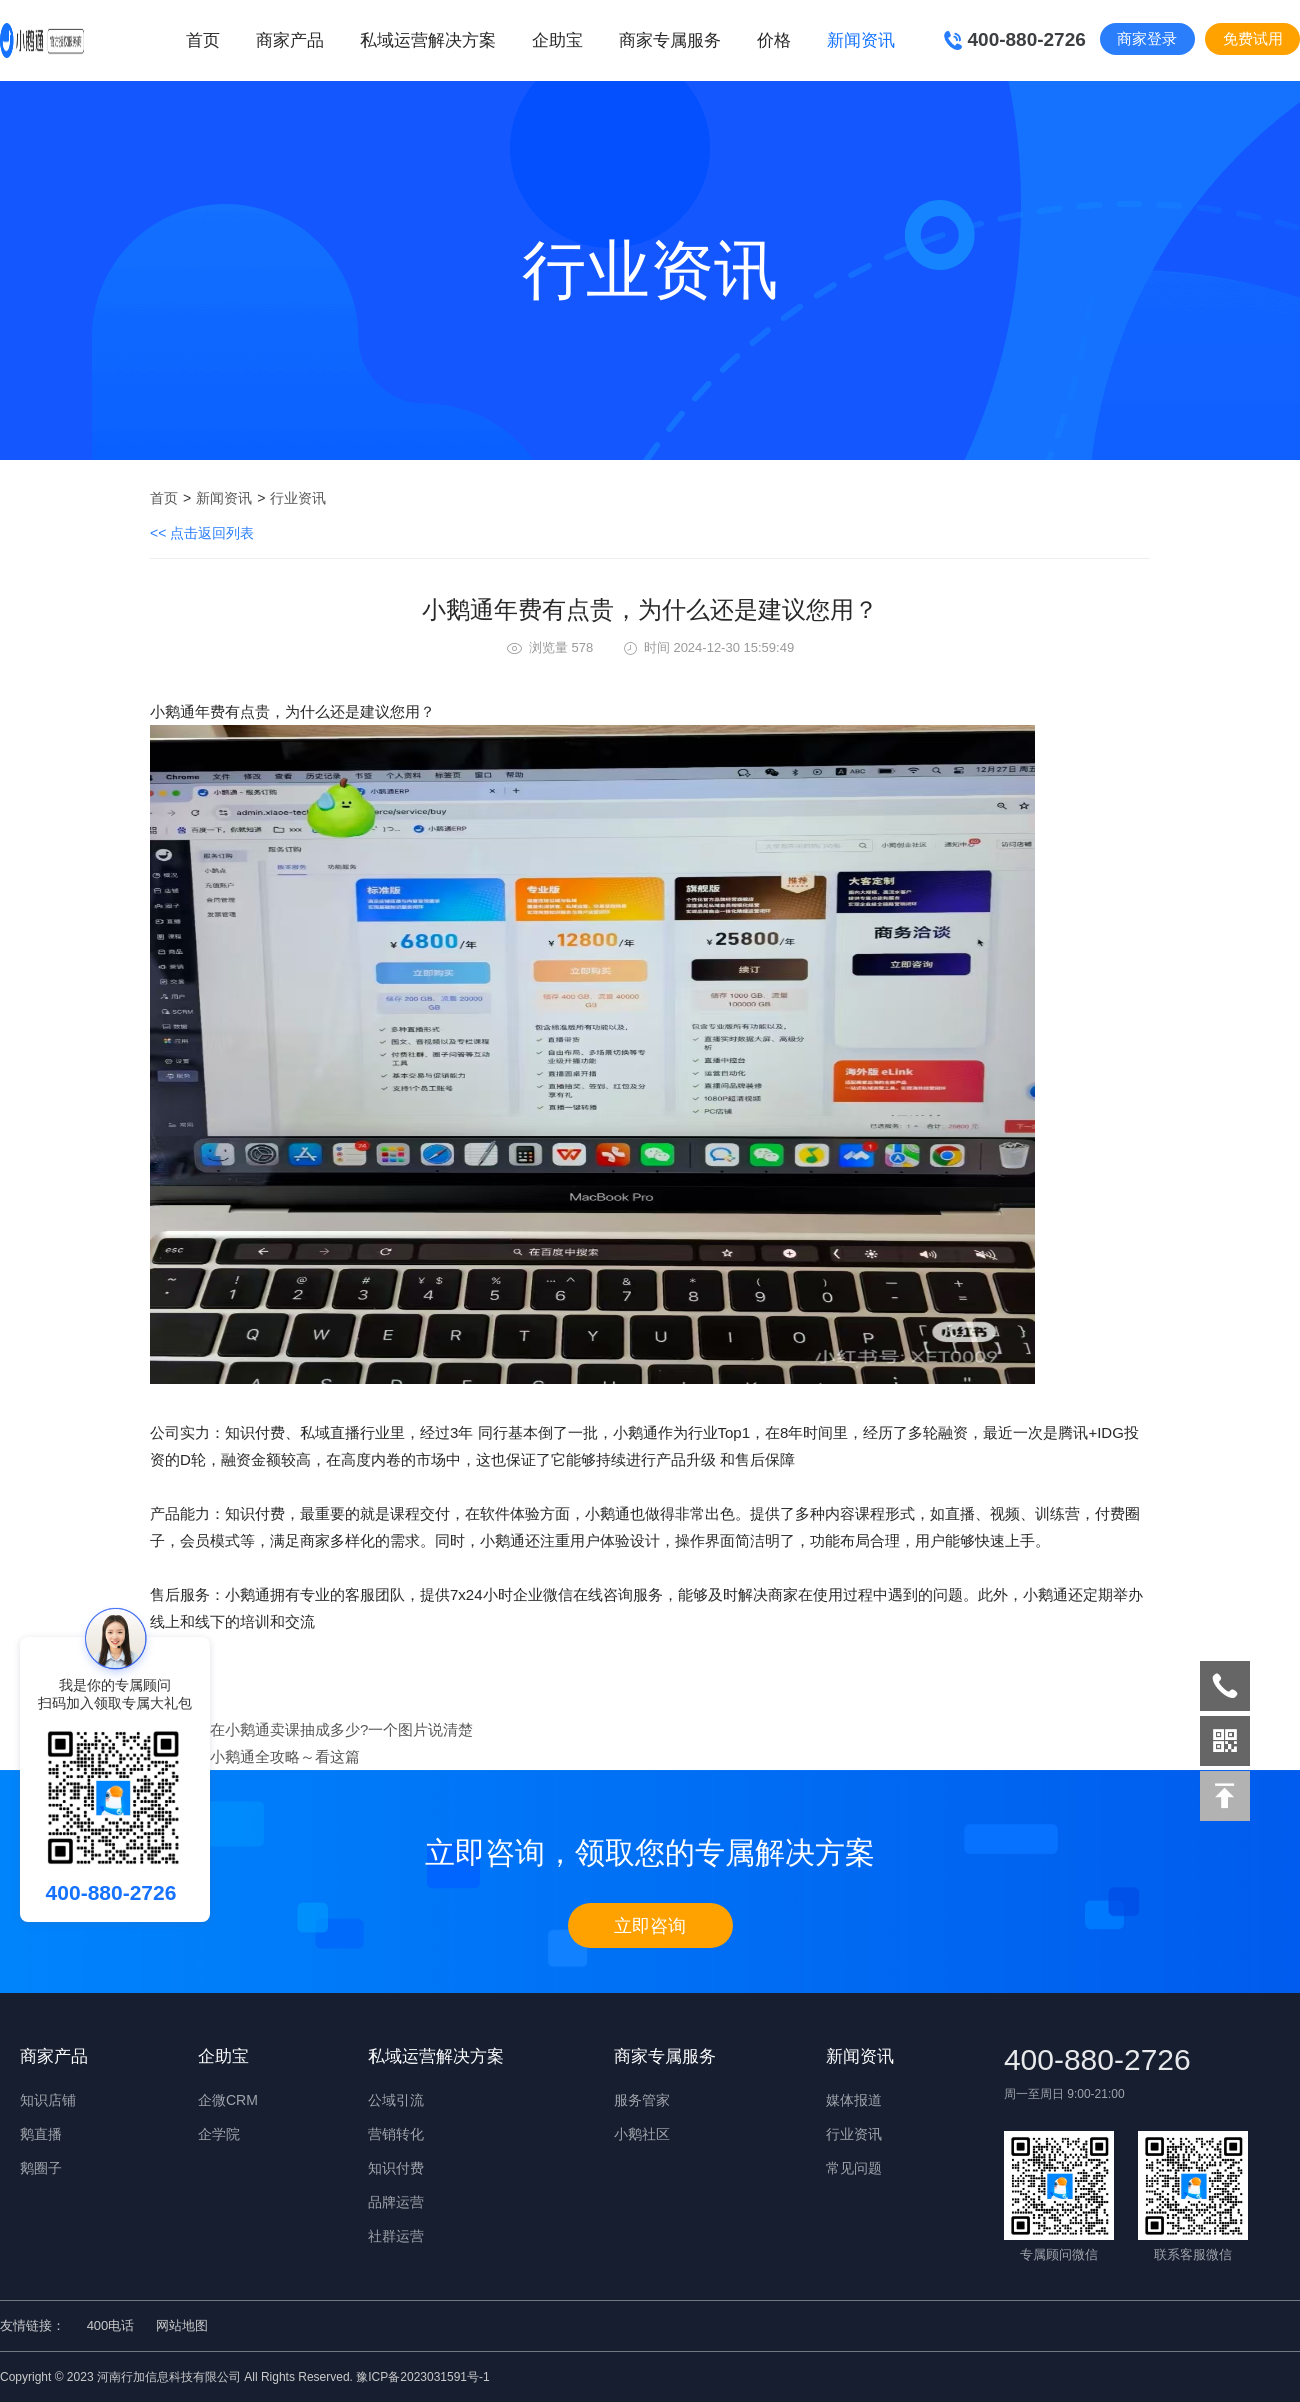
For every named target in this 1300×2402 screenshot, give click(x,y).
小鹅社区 (642, 2134)
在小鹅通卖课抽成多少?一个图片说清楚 (341, 1729)
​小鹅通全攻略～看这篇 (285, 1756)
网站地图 (182, 2325)
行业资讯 (298, 498)
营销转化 (396, 2134)
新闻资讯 (224, 498)
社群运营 (396, 2236)
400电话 (111, 2325)
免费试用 (1253, 38)
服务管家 (642, 2100)
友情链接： (32, 2325)
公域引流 (396, 2100)
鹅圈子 (41, 2168)
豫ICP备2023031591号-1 (422, 2377)
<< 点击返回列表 (202, 533)
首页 (203, 40)
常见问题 (854, 2168)
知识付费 (396, 2168)
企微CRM (228, 2100)
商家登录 (1147, 38)
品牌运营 (396, 2202)
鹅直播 (41, 2134)
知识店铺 (48, 2100)
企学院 (219, 2134)
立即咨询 (650, 1926)
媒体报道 (854, 2100)
